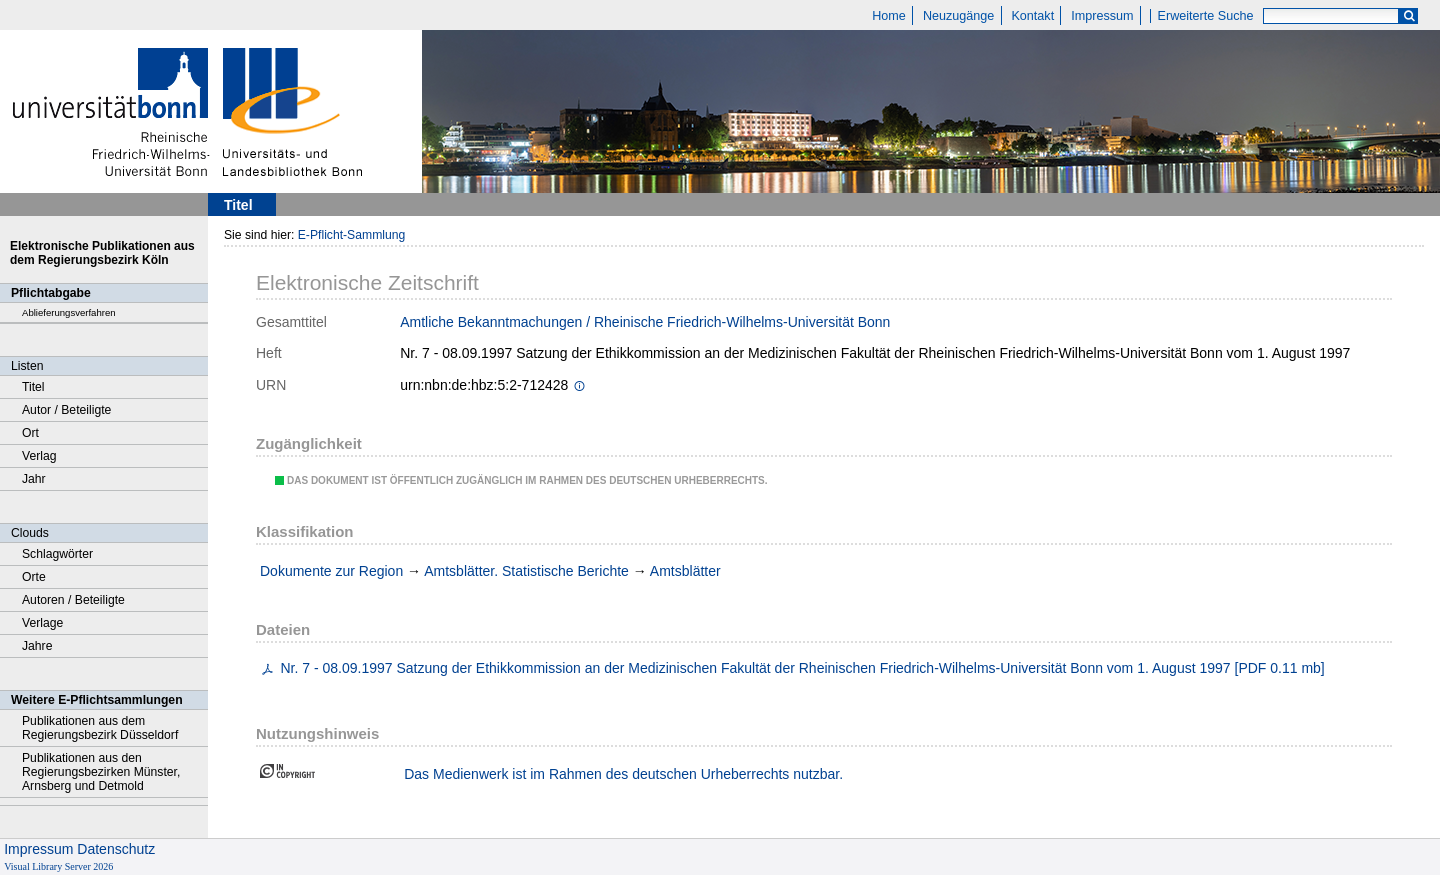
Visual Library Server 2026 (58, 866)
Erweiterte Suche (1206, 16)
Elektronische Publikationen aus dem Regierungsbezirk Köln (102, 253)
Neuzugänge (958, 16)
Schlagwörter (57, 554)
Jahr (34, 479)
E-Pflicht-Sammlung (352, 235)
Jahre (37, 646)
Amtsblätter (685, 571)
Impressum (1102, 16)
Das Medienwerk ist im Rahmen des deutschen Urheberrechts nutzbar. (623, 774)
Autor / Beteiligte (66, 410)
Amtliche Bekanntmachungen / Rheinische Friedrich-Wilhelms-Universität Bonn (645, 322)
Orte (34, 577)
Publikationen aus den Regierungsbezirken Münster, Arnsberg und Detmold (101, 772)
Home (889, 16)
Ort (30, 433)
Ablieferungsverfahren (69, 312)
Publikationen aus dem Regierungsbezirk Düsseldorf (100, 728)
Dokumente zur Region (331, 571)
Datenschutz (116, 849)
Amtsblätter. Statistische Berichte (526, 571)
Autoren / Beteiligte (73, 600)
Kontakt (1032, 16)
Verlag (39, 456)
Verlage (42, 623)
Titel (33, 387)
